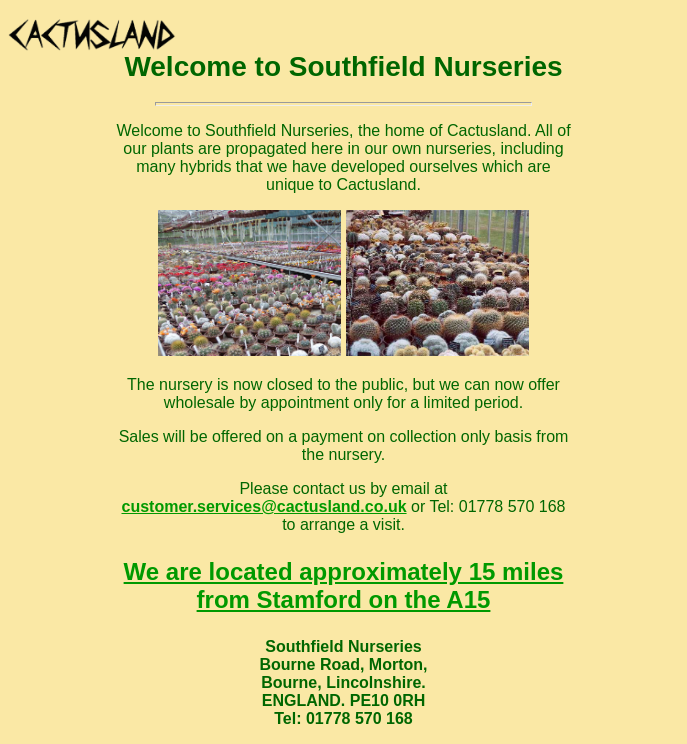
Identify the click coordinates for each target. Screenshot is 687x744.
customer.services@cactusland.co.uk (263, 506)
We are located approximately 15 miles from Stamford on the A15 (344, 585)
